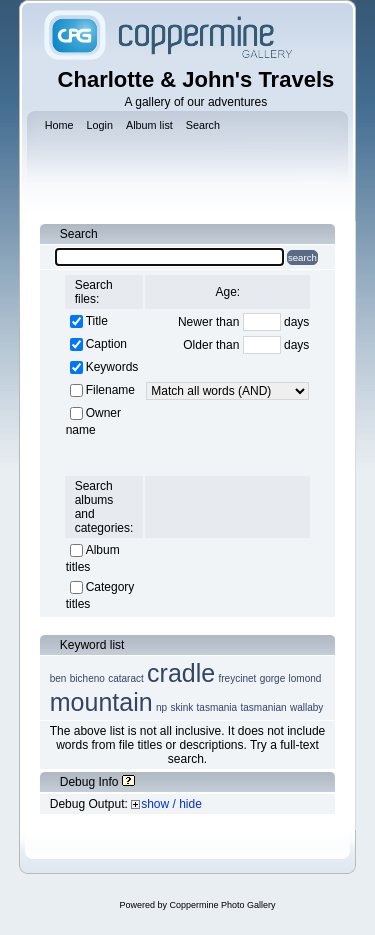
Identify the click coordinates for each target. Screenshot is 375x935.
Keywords (112, 367)
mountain (101, 702)
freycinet (238, 678)
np (161, 707)
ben (58, 678)
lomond (305, 678)
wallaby (306, 707)
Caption (106, 344)
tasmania (217, 707)
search (302, 257)
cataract (126, 678)
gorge (273, 678)
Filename (110, 390)
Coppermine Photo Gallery (222, 905)
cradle (181, 673)
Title (97, 321)
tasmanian (263, 707)
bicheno (87, 678)
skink (181, 707)
